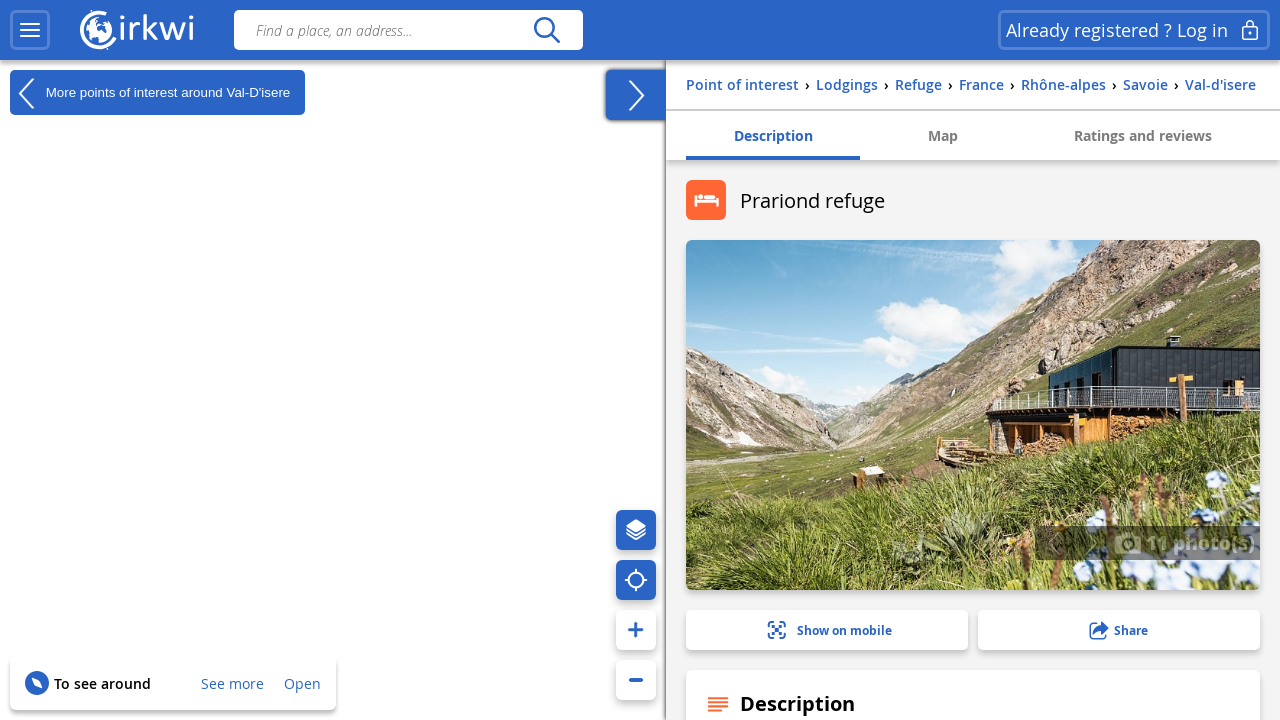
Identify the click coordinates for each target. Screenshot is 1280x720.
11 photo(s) (1184, 542)
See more (232, 683)
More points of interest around (150, 93)
